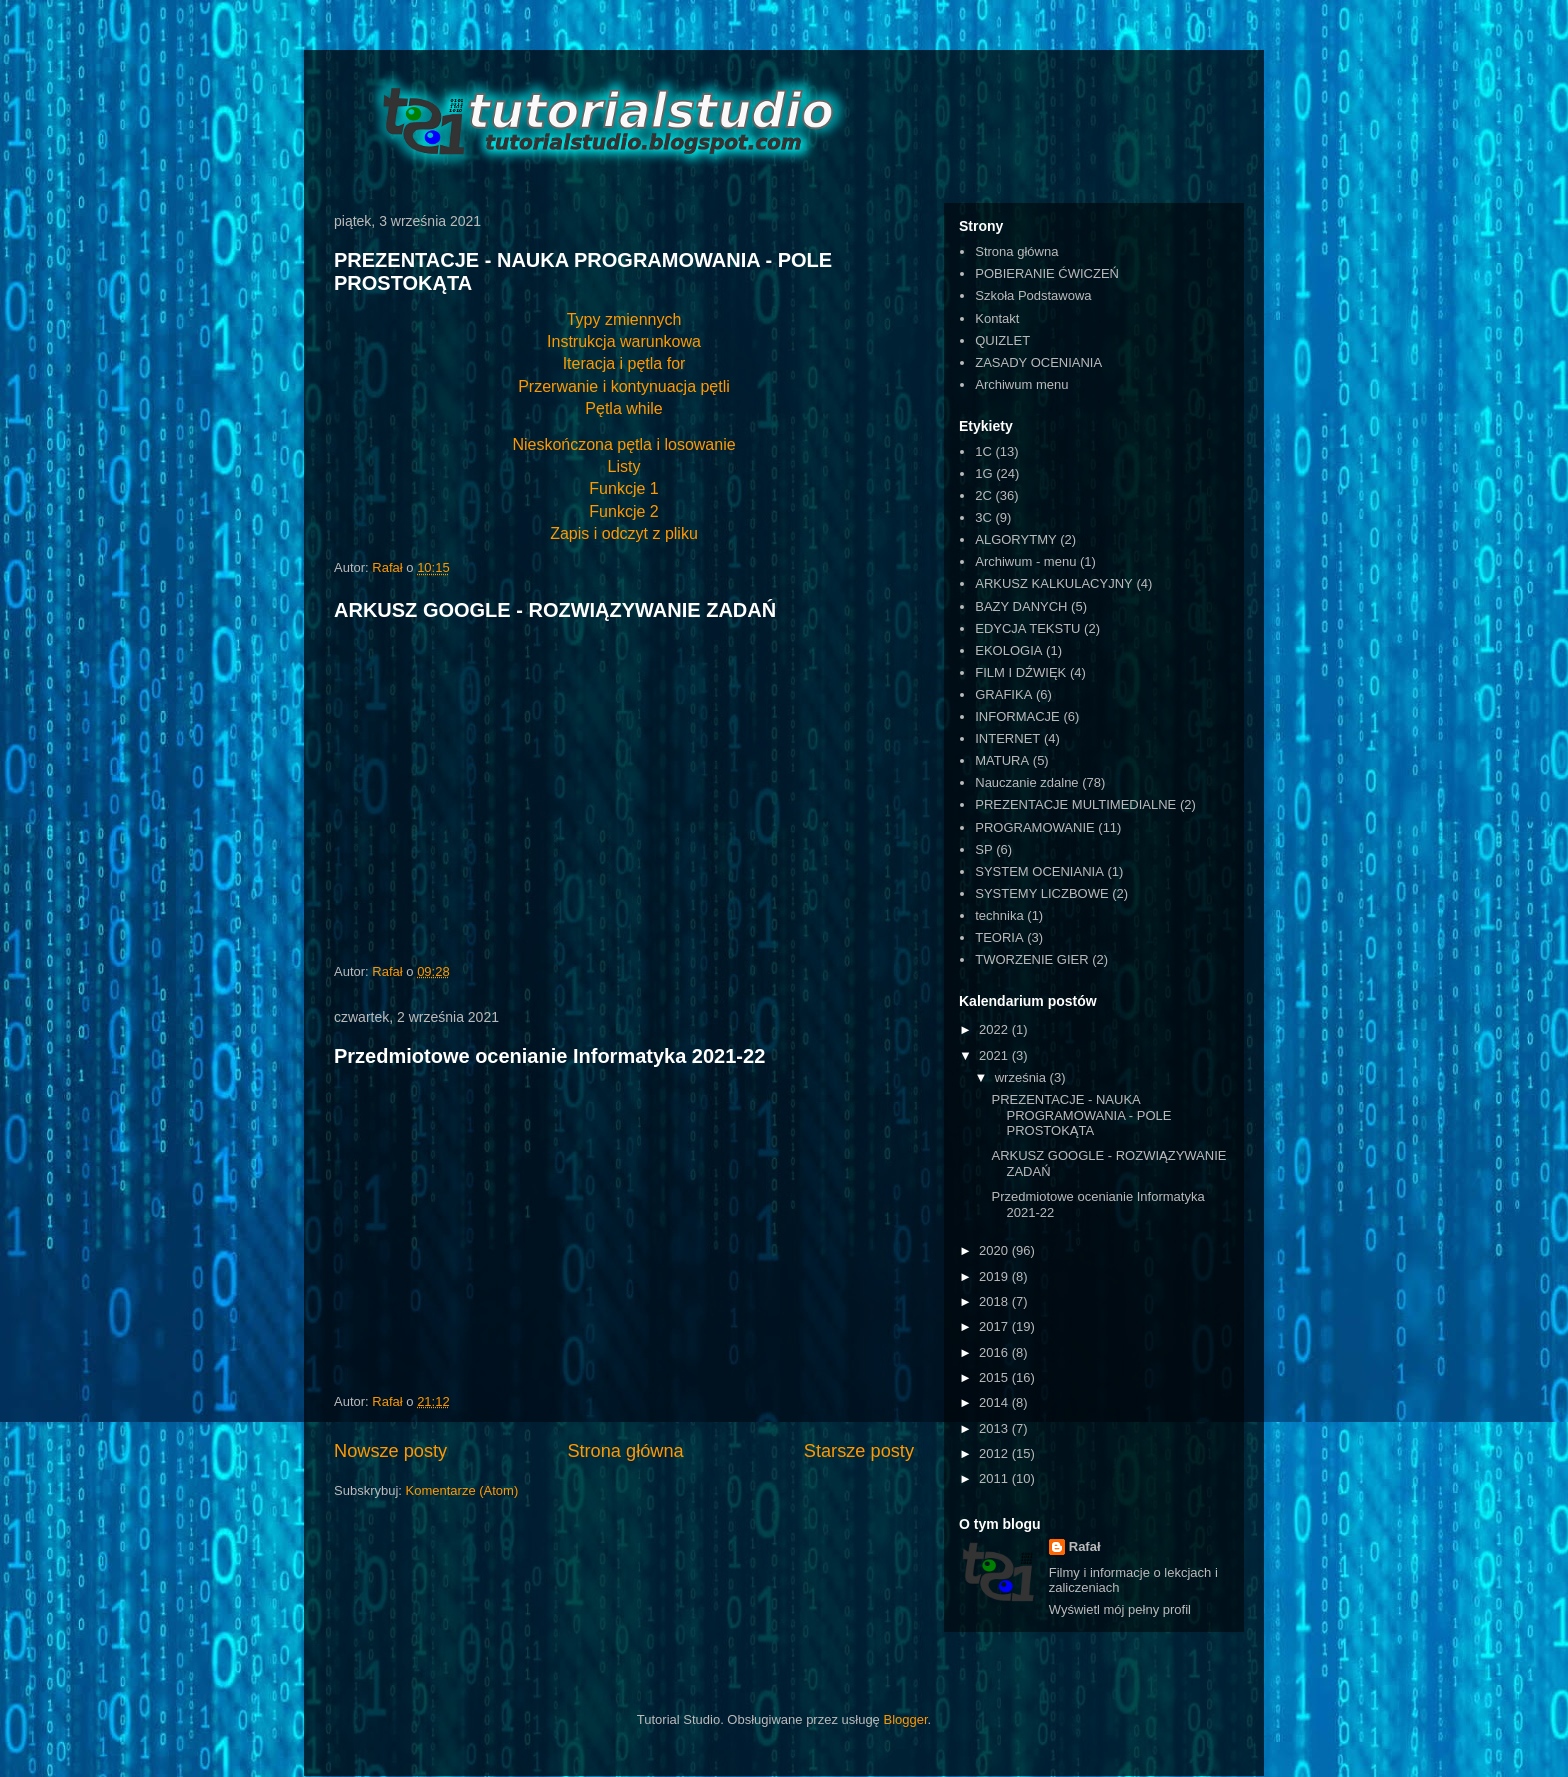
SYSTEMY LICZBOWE (1041, 893)
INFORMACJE (1017, 716)
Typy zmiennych (624, 319)
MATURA (1002, 760)
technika (999, 915)
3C (983, 517)
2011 (995, 1478)
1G (983, 473)
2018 (995, 1301)
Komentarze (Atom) (462, 1490)
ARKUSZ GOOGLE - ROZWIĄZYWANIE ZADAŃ (555, 610)
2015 (995, 1377)
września (1022, 1077)
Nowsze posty (390, 1451)
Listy (624, 466)
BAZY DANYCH (1021, 606)
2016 (995, 1352)
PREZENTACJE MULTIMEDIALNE (1075, 804)
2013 (995, 1428)
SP (983, 849)
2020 (995, 1250)
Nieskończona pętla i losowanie (623, 444)
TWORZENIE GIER (1031, 959)
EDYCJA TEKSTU (1027, 628)
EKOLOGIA (1008, 650)
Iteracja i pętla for (624, 363)
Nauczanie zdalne (1026, 782)
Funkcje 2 (623, 511)
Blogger (905, 1719)
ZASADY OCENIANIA (1038, 362)
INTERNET (1007, 738)
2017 (995, 1326)
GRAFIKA (1003, 694)
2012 (995, 1453)
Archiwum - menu (1025, 561)
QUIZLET (1002, 340)
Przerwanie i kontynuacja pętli (624, 386)
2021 (995, 1055)
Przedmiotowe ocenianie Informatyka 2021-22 (549, 1056)
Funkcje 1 (623, 488)
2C (983, 495)
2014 (995, 1402)
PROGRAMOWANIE (1034, 827)
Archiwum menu (1021, 384)
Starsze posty (859, 1451)
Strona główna (625, 1451)
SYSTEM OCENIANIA (1039, 871)
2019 (995, 1276)
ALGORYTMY (1015, 539)
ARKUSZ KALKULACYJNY (1054, 583)
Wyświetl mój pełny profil (1120, 1609)
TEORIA (999, 937)
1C (983, 451)
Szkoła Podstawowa (1033, 295)
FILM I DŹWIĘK (1020, 672)
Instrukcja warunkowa (624, 341)
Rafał (1085, 1546)
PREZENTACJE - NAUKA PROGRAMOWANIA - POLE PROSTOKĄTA (1081, 1115)
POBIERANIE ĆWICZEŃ (1047, 273)
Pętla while (623, 408)
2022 (995, 1029)
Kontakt (997, 318)
